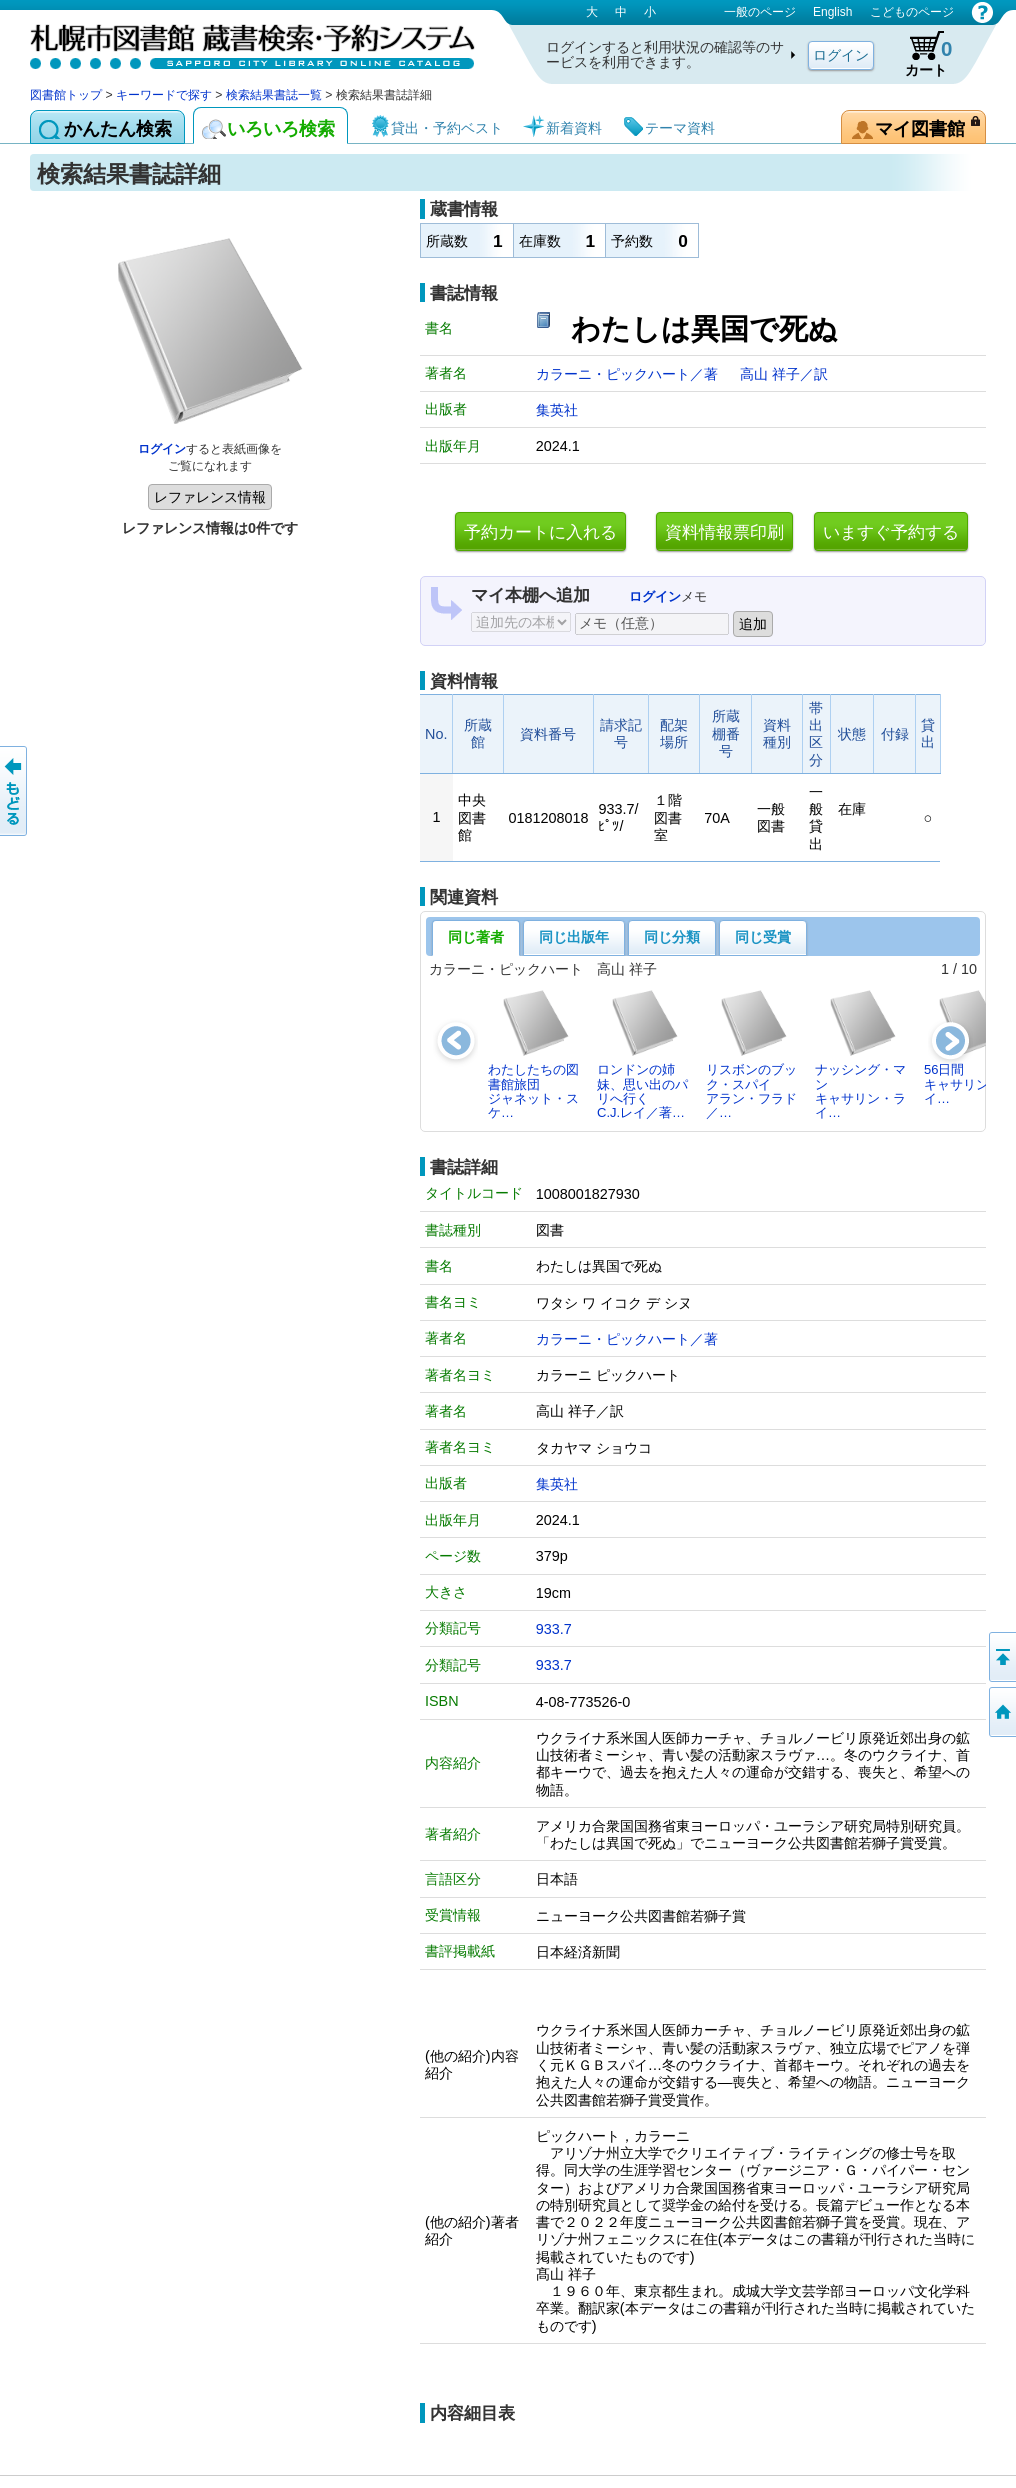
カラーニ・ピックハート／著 (629, 374)
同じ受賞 (763, 937)
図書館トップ (66, 95)
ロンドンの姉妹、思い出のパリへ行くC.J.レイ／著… (642, 1054)
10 (969, 969)
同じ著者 (476, 937)
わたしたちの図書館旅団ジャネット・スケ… (533, 1054)
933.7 (554, 1629)
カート (919, 54)
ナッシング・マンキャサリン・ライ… (860, 1054)
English (832, 12)
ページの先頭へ (1001, 1657)
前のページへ (15, 791)
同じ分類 (672, 937)
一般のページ (760, 12)
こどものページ (912, 12)
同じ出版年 (574, 937)
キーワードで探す (164, 95)
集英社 (557, 410)
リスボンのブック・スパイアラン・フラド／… (751, 1054)
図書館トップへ (1001, 1712)
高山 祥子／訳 (784, 374)
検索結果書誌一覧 (274, 95)
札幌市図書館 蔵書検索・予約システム (240, 42)
